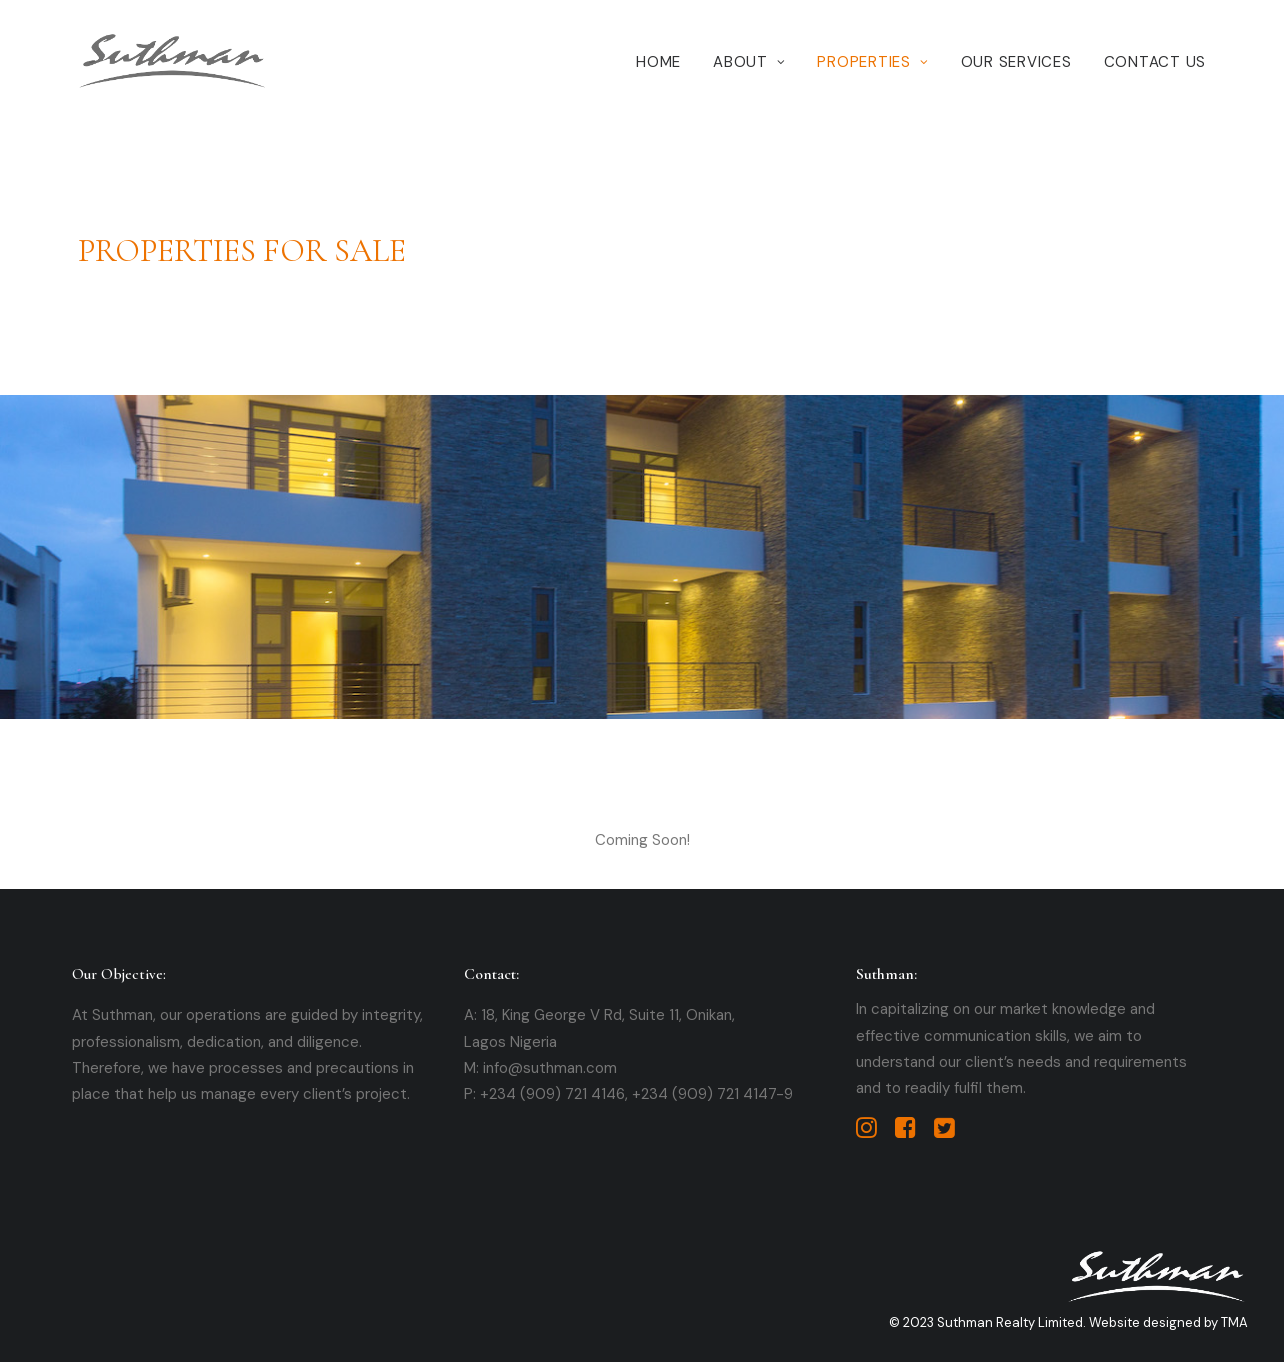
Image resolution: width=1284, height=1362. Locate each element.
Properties (872, 62)
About (749, 62)
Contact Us (1155, 62)
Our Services (1016, 62)
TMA (1234, 1322)
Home (658, 62)
